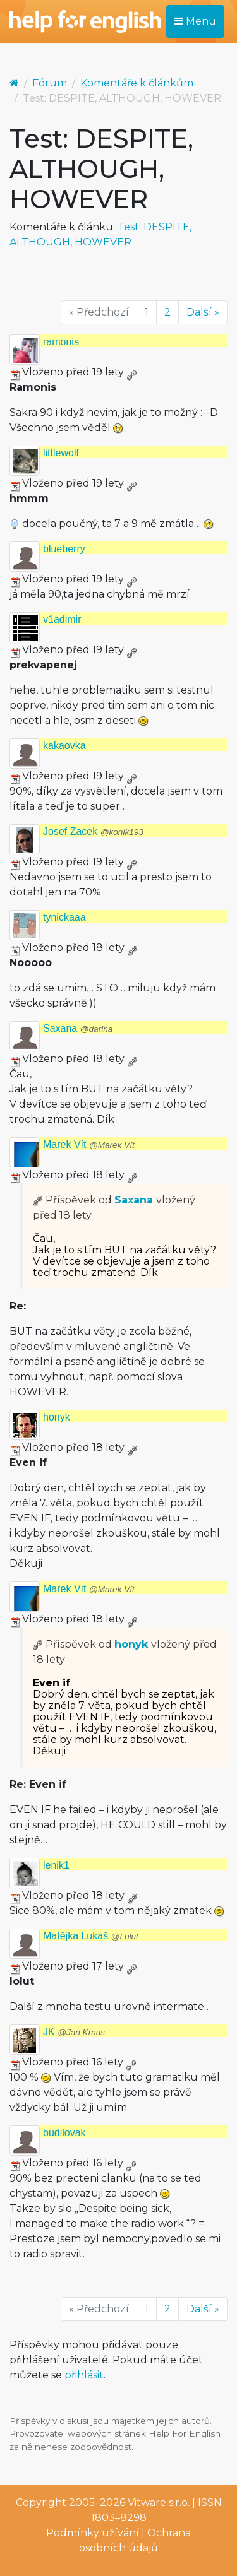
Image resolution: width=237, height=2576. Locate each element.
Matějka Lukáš (90, 1935)
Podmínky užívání (92, 2533)
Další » (202, 312)
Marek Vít (89, 1144)
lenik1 (56, 1865)
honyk (56, 1417)
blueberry (64, 548)
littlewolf (61, 452)
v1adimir (62, 619)
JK (74, 2031)
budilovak (64, 2132)
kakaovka (64, 745)
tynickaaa (64, 917)
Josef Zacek (93, 831)
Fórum (49, 83)
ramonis (61, 341)
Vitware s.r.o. (159, 2502)
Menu (195, 21)
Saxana (77, 1028)
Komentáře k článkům (136, 83)
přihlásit (84, 2375)
